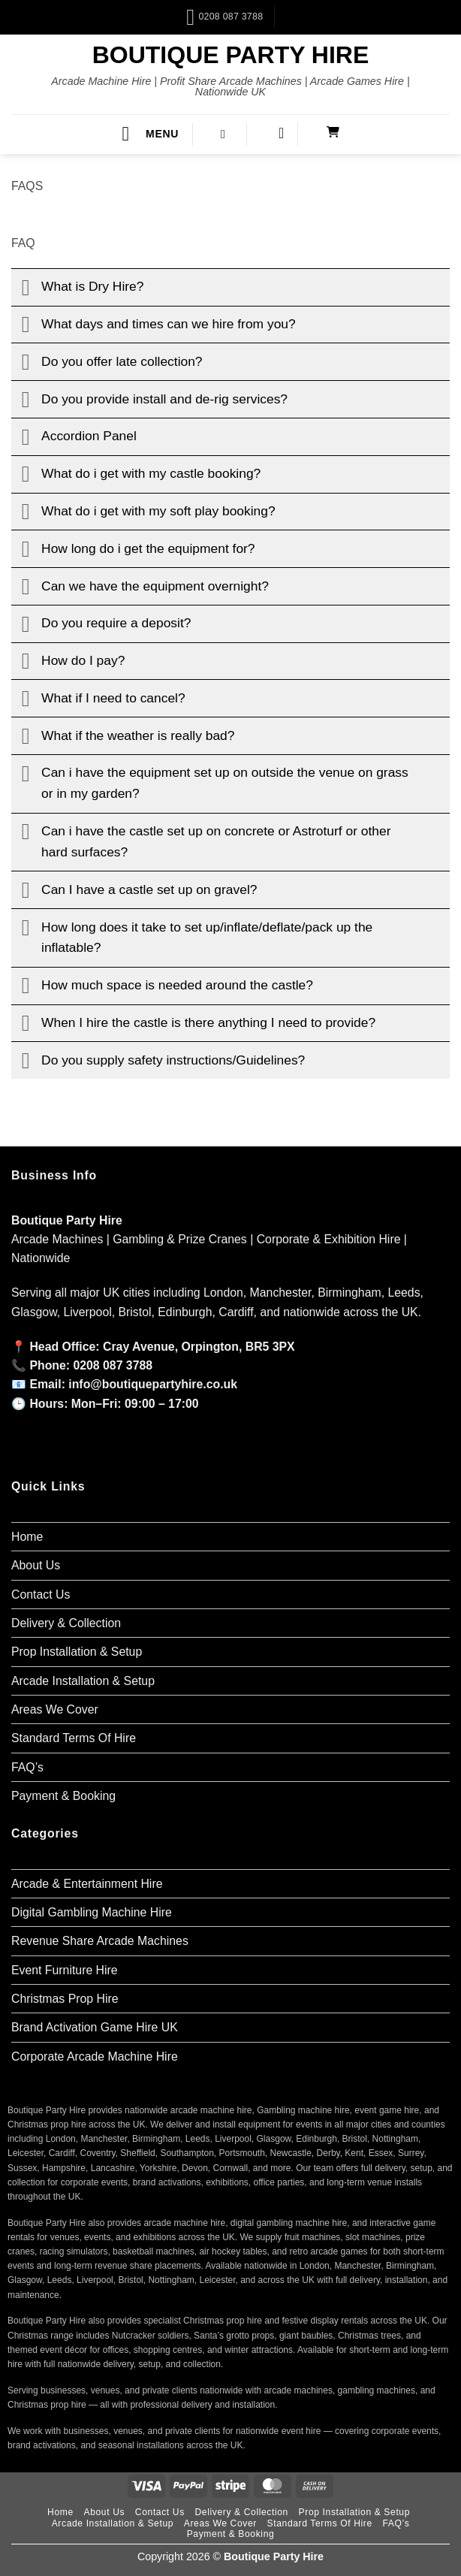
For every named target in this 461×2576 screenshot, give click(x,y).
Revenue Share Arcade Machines (99, 1940)
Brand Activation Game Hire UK (94, 2027)
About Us (35, 1565)
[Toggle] (26, 288)
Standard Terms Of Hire (73, 1738)
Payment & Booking (63, 1795)
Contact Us (40, 1594)
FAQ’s (27, 1767)
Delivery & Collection (66, 1623)
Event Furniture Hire (64, 1970)
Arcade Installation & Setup (83, 1681)
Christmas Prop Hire (64, 1998)
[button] (150, 134)
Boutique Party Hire (230, 55)
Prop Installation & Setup (76, 1651)
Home (27, 1536)
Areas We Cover (54, 1709)
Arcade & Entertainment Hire (86, 1883)
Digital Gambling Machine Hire (91, 1912)
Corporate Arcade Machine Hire (94, 2056)
